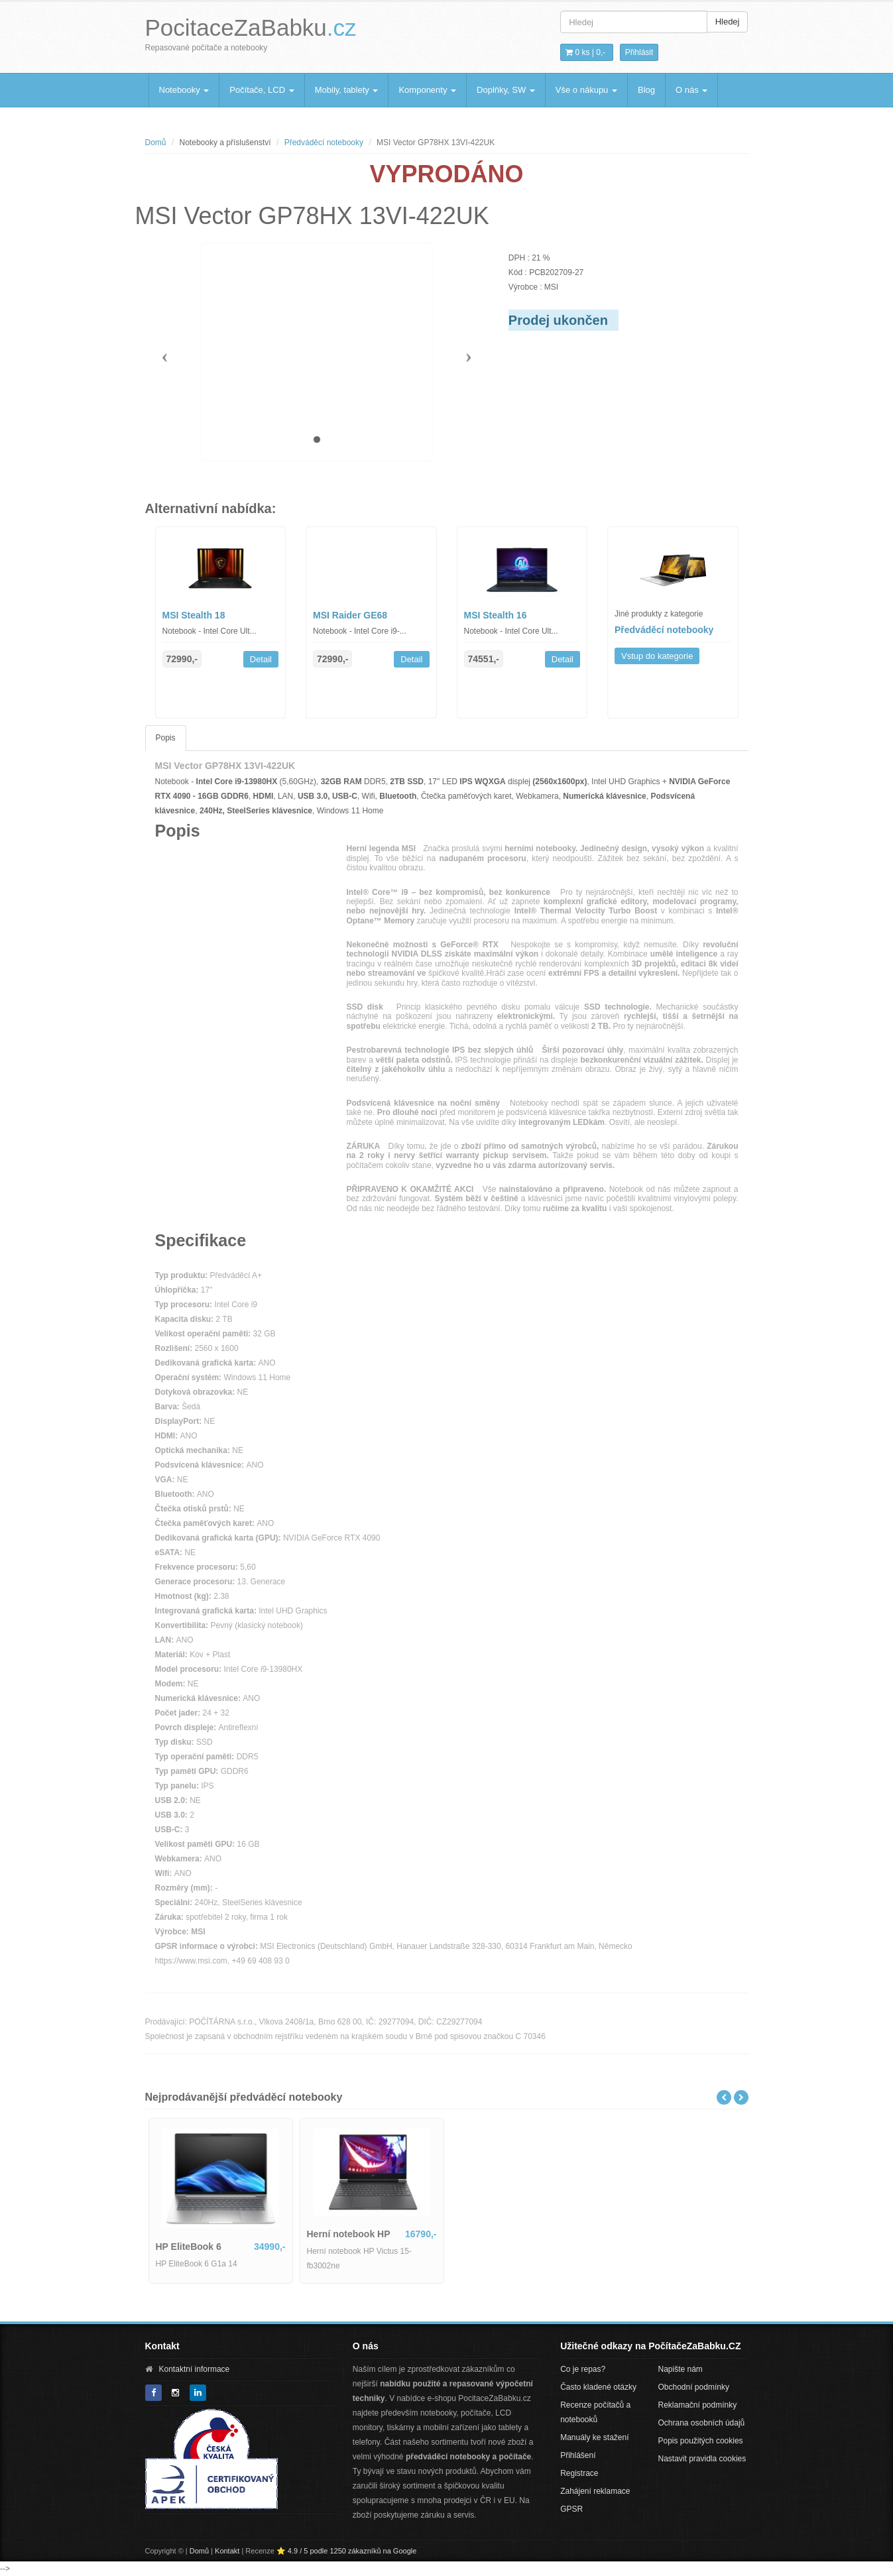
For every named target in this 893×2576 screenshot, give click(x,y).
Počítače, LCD (261, 90)
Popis (166, 737)
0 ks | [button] (585, 52)
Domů (155, 142)
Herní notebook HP (348, 2234)
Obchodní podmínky (693, 2387)
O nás (691, 90)
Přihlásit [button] (639, 52)
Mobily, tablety (347, 90)
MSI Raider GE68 (350, 615)
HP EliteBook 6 (188, 2246)
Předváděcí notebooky (323, 142)
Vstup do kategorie (657, 656)
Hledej (727, 22)
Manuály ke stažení (594, 2437)
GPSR (571, 2509)
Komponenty (427, 90)
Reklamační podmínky (697, 2405)
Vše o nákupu (586, 90)
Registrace (579, 2473)
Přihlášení (577, 2455)
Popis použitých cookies (700, 2440)
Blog (646, 90)
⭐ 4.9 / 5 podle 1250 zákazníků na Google (346, 2551)
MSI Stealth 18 (193, 615)
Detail (261, 659)
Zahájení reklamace (595, 2491)
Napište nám (680, 2369)
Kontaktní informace (194, 2369)
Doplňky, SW (506, 90)
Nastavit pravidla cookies (702, 2458)
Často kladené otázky (598, 2387)
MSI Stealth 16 (495, 615)
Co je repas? (582, 2369)
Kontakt (227, 2551)
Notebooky (184, 90)
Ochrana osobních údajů (701, 2423)
